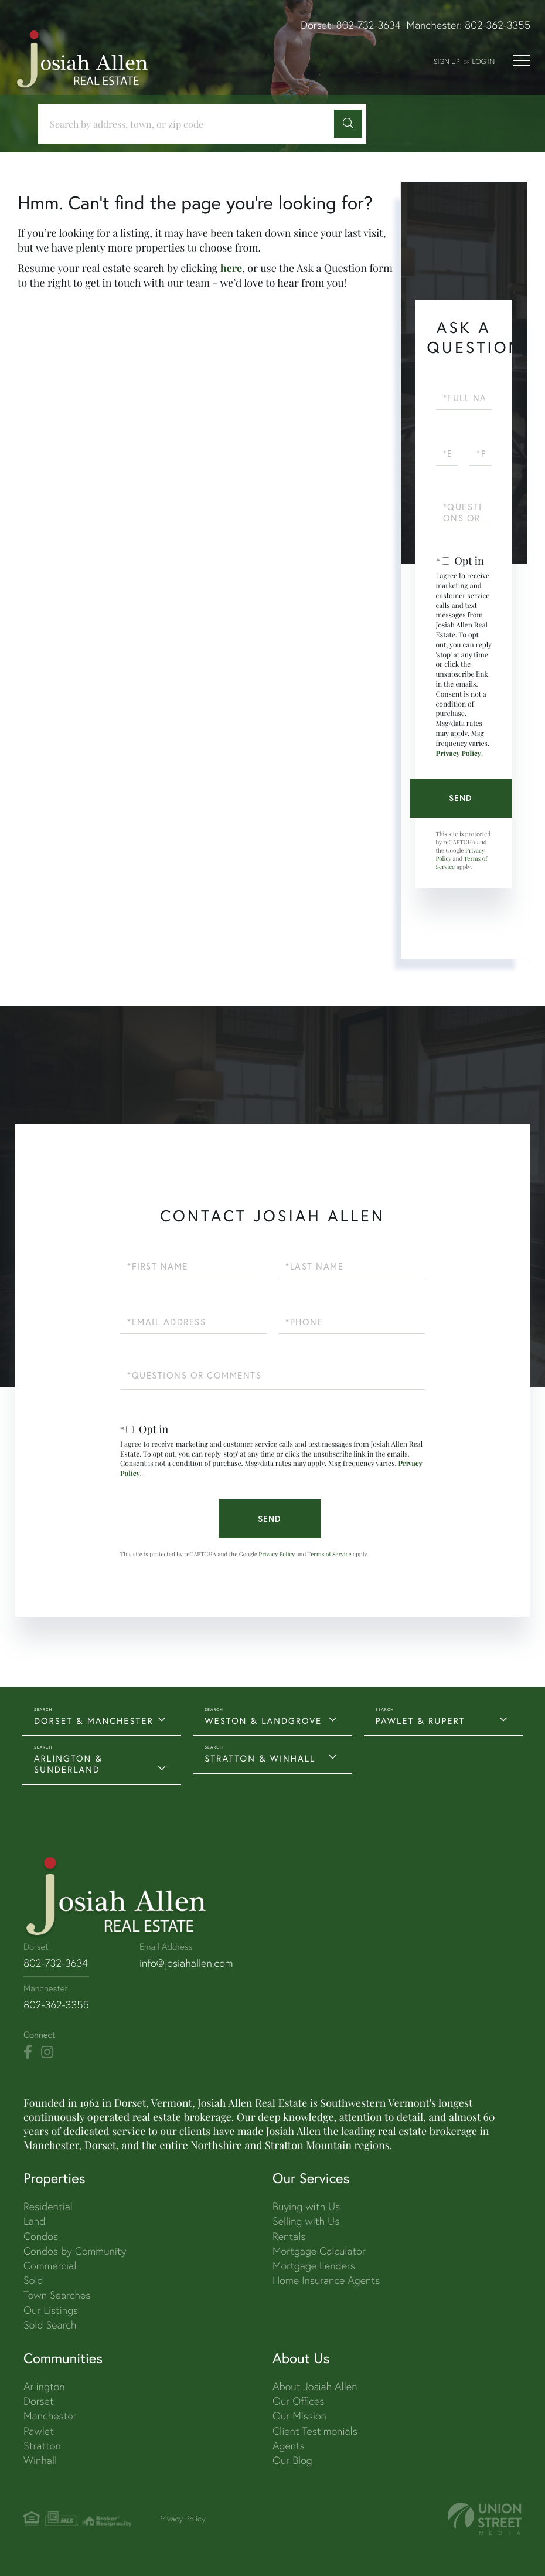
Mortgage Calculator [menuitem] (319, 2251)
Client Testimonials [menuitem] (314, 2431)
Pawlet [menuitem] (38, 2431)
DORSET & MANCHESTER (94, 1720)
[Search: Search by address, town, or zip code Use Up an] (190, 124)
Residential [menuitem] (48, 2206)
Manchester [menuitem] (50, 2415)
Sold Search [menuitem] (50, 2324)
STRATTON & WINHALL (260, 1758)
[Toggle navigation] (521, 60)
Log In (483, 61)
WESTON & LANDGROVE (263, 1720)
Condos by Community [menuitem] (74, 2251)
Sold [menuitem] (33, 2280)
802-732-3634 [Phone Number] (55, 1963)
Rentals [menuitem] (288, 2236)
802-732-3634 (368, 25)
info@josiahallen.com (186, 1963)
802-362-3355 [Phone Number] (56, 2004)
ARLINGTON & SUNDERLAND (68, 1764)
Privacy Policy (459, 753)
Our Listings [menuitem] (50, 2310)
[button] (348, 124)
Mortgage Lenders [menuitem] (313, 2265)
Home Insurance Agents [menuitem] (326, 2280)
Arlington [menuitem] (44, 2386)
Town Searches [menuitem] (56, 2295)
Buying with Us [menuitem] (306, 2206)
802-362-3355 (497, 25)
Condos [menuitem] (40, 2236)
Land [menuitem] (34, 2221)
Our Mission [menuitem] (299, 2415)
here (231, 268)
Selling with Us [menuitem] (305, 2221)
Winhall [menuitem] (40, 2460)
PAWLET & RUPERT (420, 1720)
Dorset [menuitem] (38, 2401)
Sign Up (446, 61)
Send (460, 798)
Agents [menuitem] (288, 2445)
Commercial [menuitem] (49, 2265)
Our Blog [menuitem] (292, 2460)
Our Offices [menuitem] (298, 2401)
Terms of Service (330, 1554)
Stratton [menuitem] (42, 2445)
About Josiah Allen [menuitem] (314, 2386)
